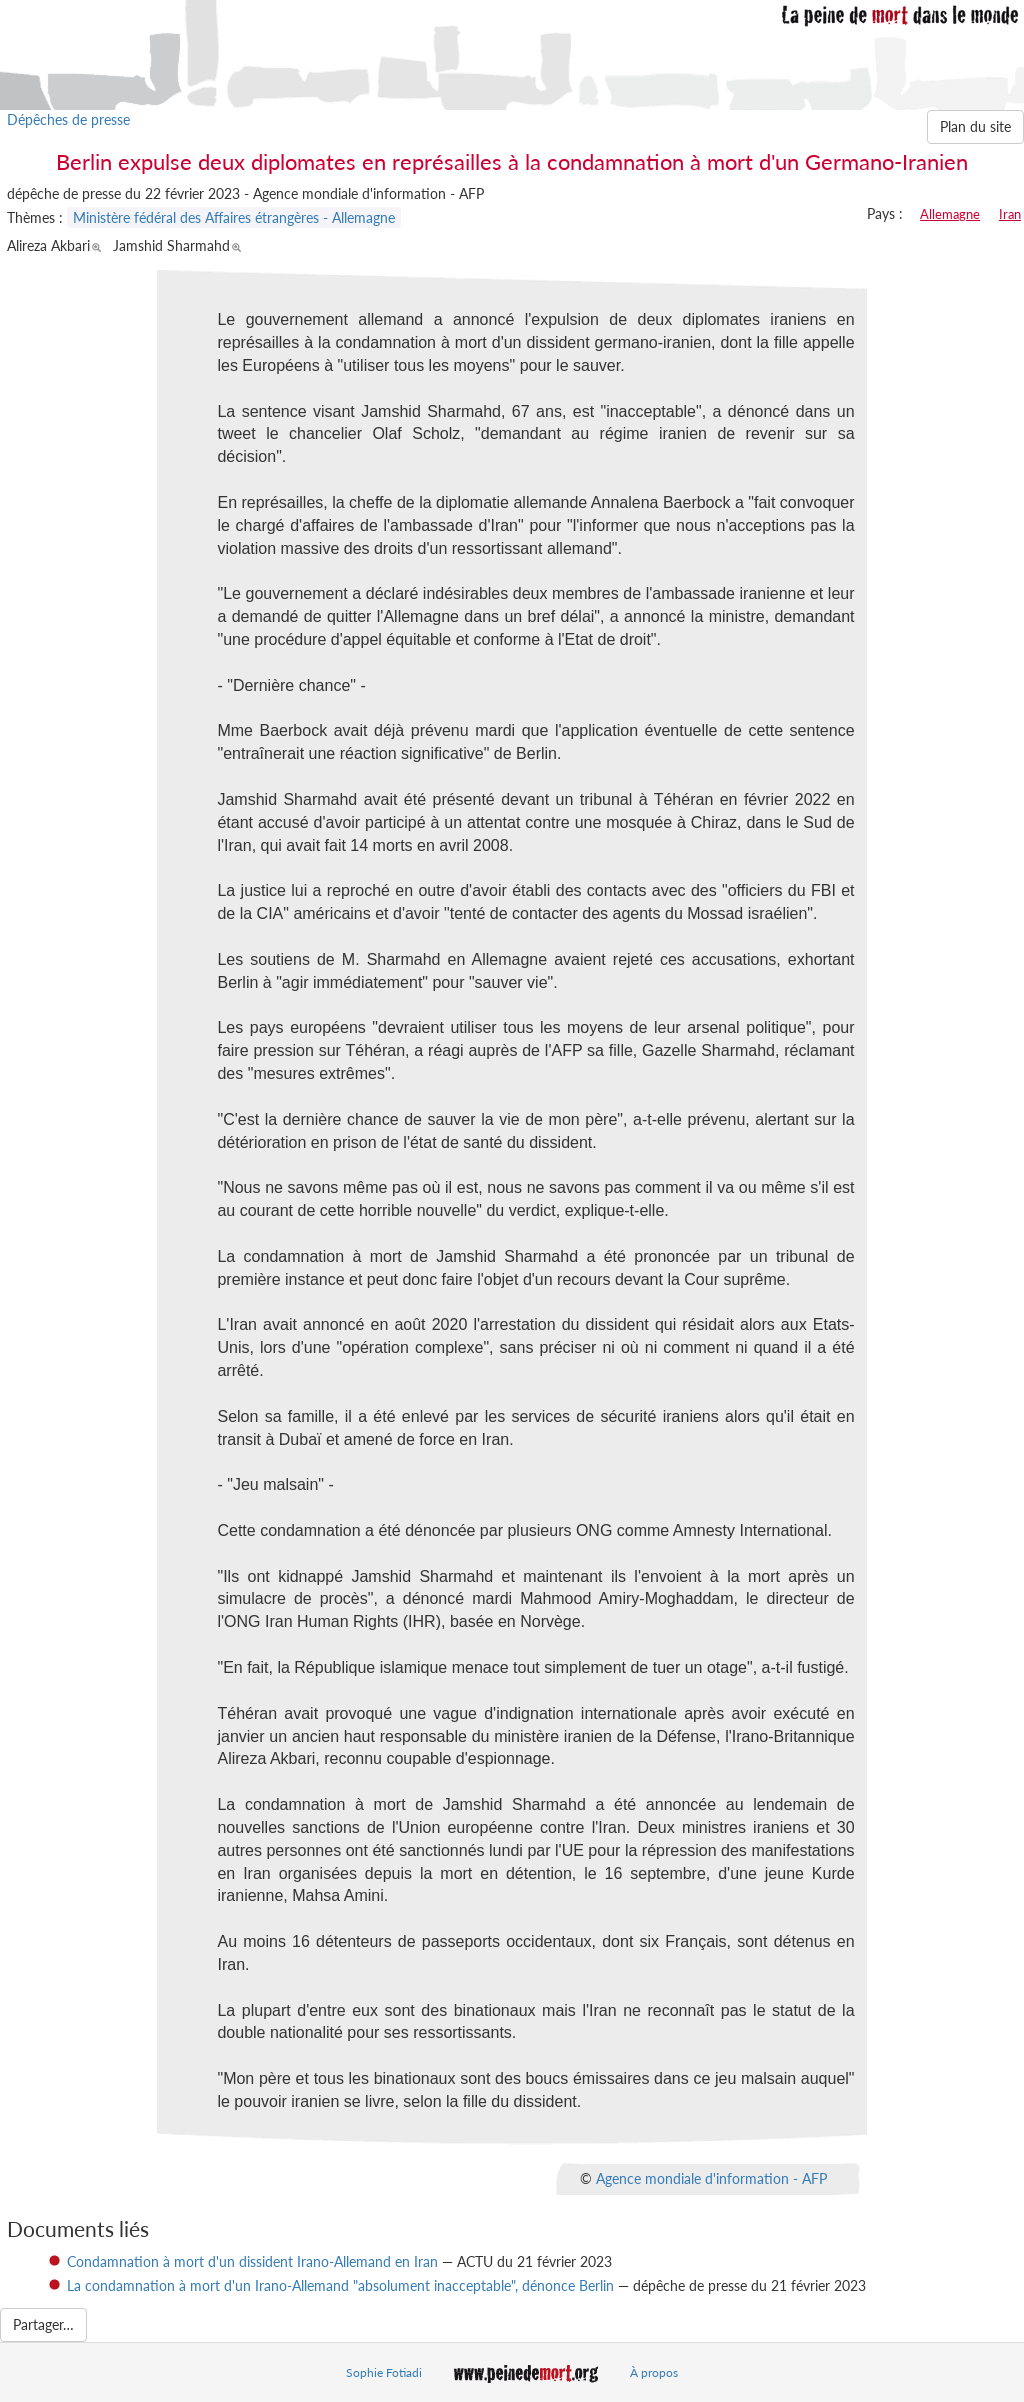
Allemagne (950, 214)
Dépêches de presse (68, 119)
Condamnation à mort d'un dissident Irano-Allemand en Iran (252, 2261)
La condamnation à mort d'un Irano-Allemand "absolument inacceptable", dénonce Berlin (340, 2285)
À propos (654, 2372)
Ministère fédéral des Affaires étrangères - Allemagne (234, 217)
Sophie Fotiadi (384, 2372)
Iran (1010, 214)
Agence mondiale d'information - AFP (711, 2177)
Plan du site (975, 126)
